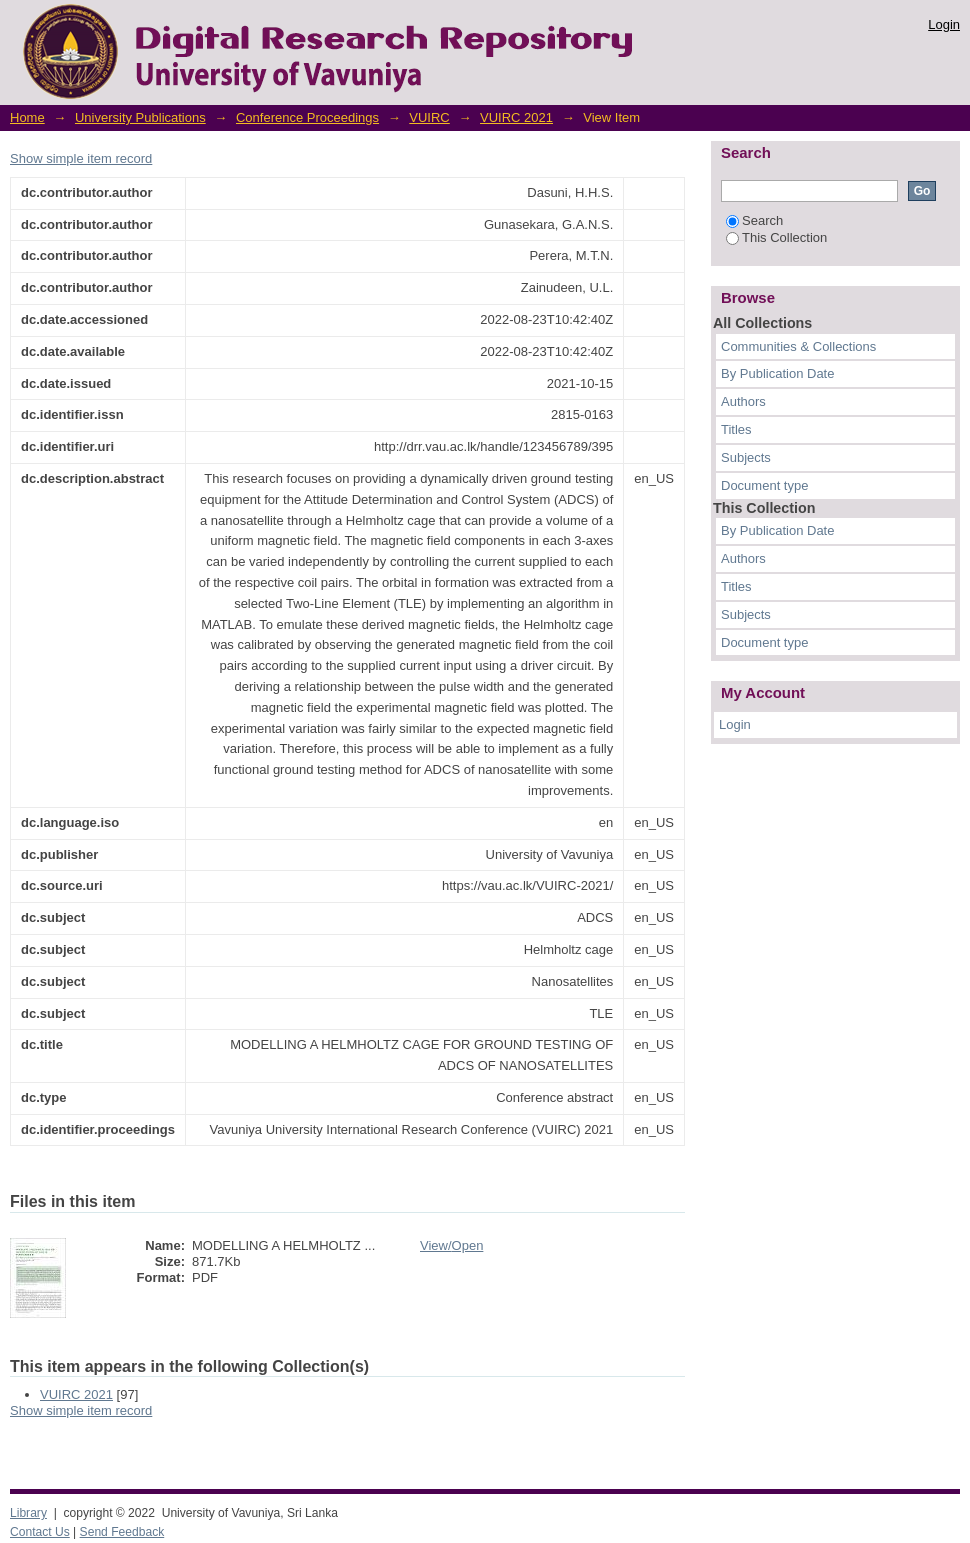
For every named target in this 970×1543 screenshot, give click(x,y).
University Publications (140, 117)
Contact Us (40, 1532)
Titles (736, 429)
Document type (764, 485)
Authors (743, 401)
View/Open (451, 1245)
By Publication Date (777, 373)
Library (28, 1513)
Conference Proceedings (307, 117)
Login (944, 24)
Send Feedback (122, 1532)
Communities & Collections (798, 346)
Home (27, 117)
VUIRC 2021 (516, 117)
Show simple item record (81, 158)
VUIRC (429, 117)
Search (754, 220)
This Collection (776, 237)
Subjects (746, 457)
